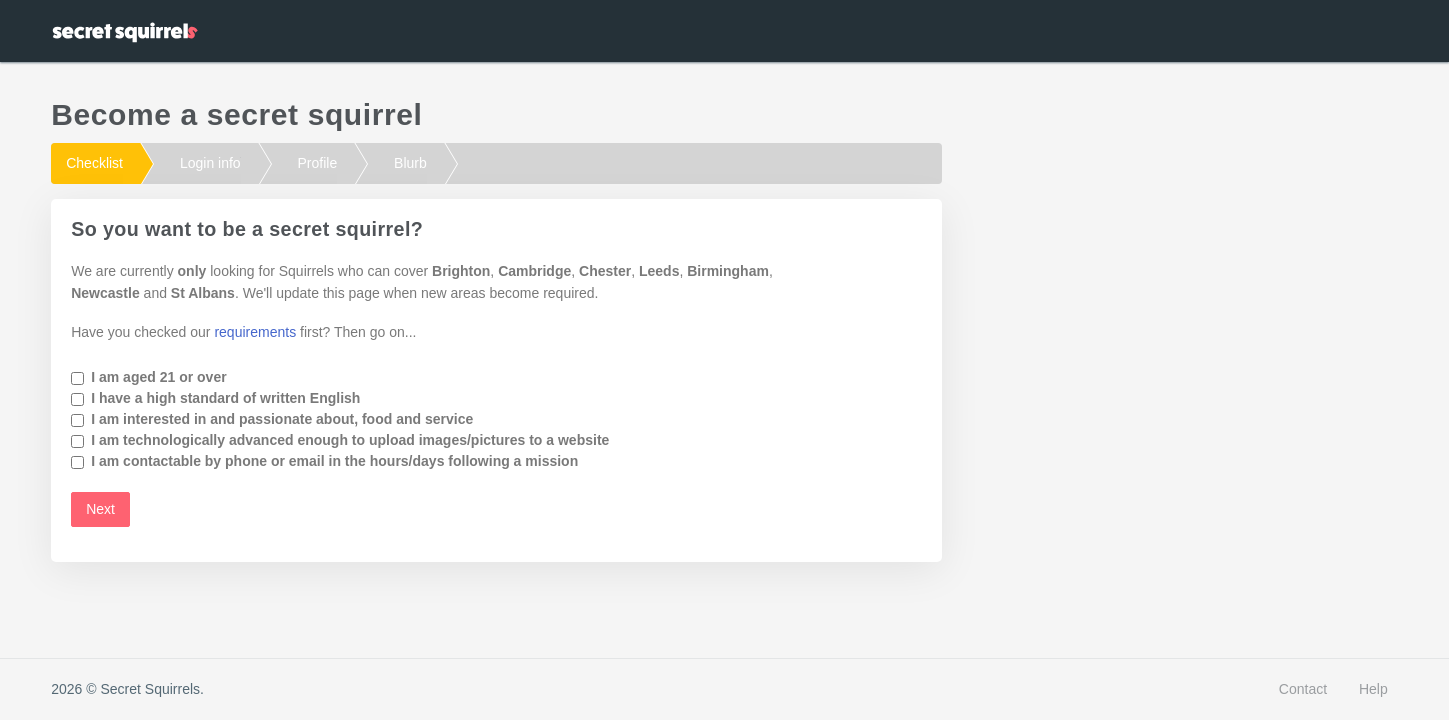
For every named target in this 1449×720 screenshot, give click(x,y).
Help (1373, 689)
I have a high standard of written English (225, 398)
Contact (1303, 689)
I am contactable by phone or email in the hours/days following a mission (334, 461)
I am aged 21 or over (158, 377)
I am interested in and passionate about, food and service (282, 419)
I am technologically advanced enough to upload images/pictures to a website (350, 440)
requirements (255, 332)
